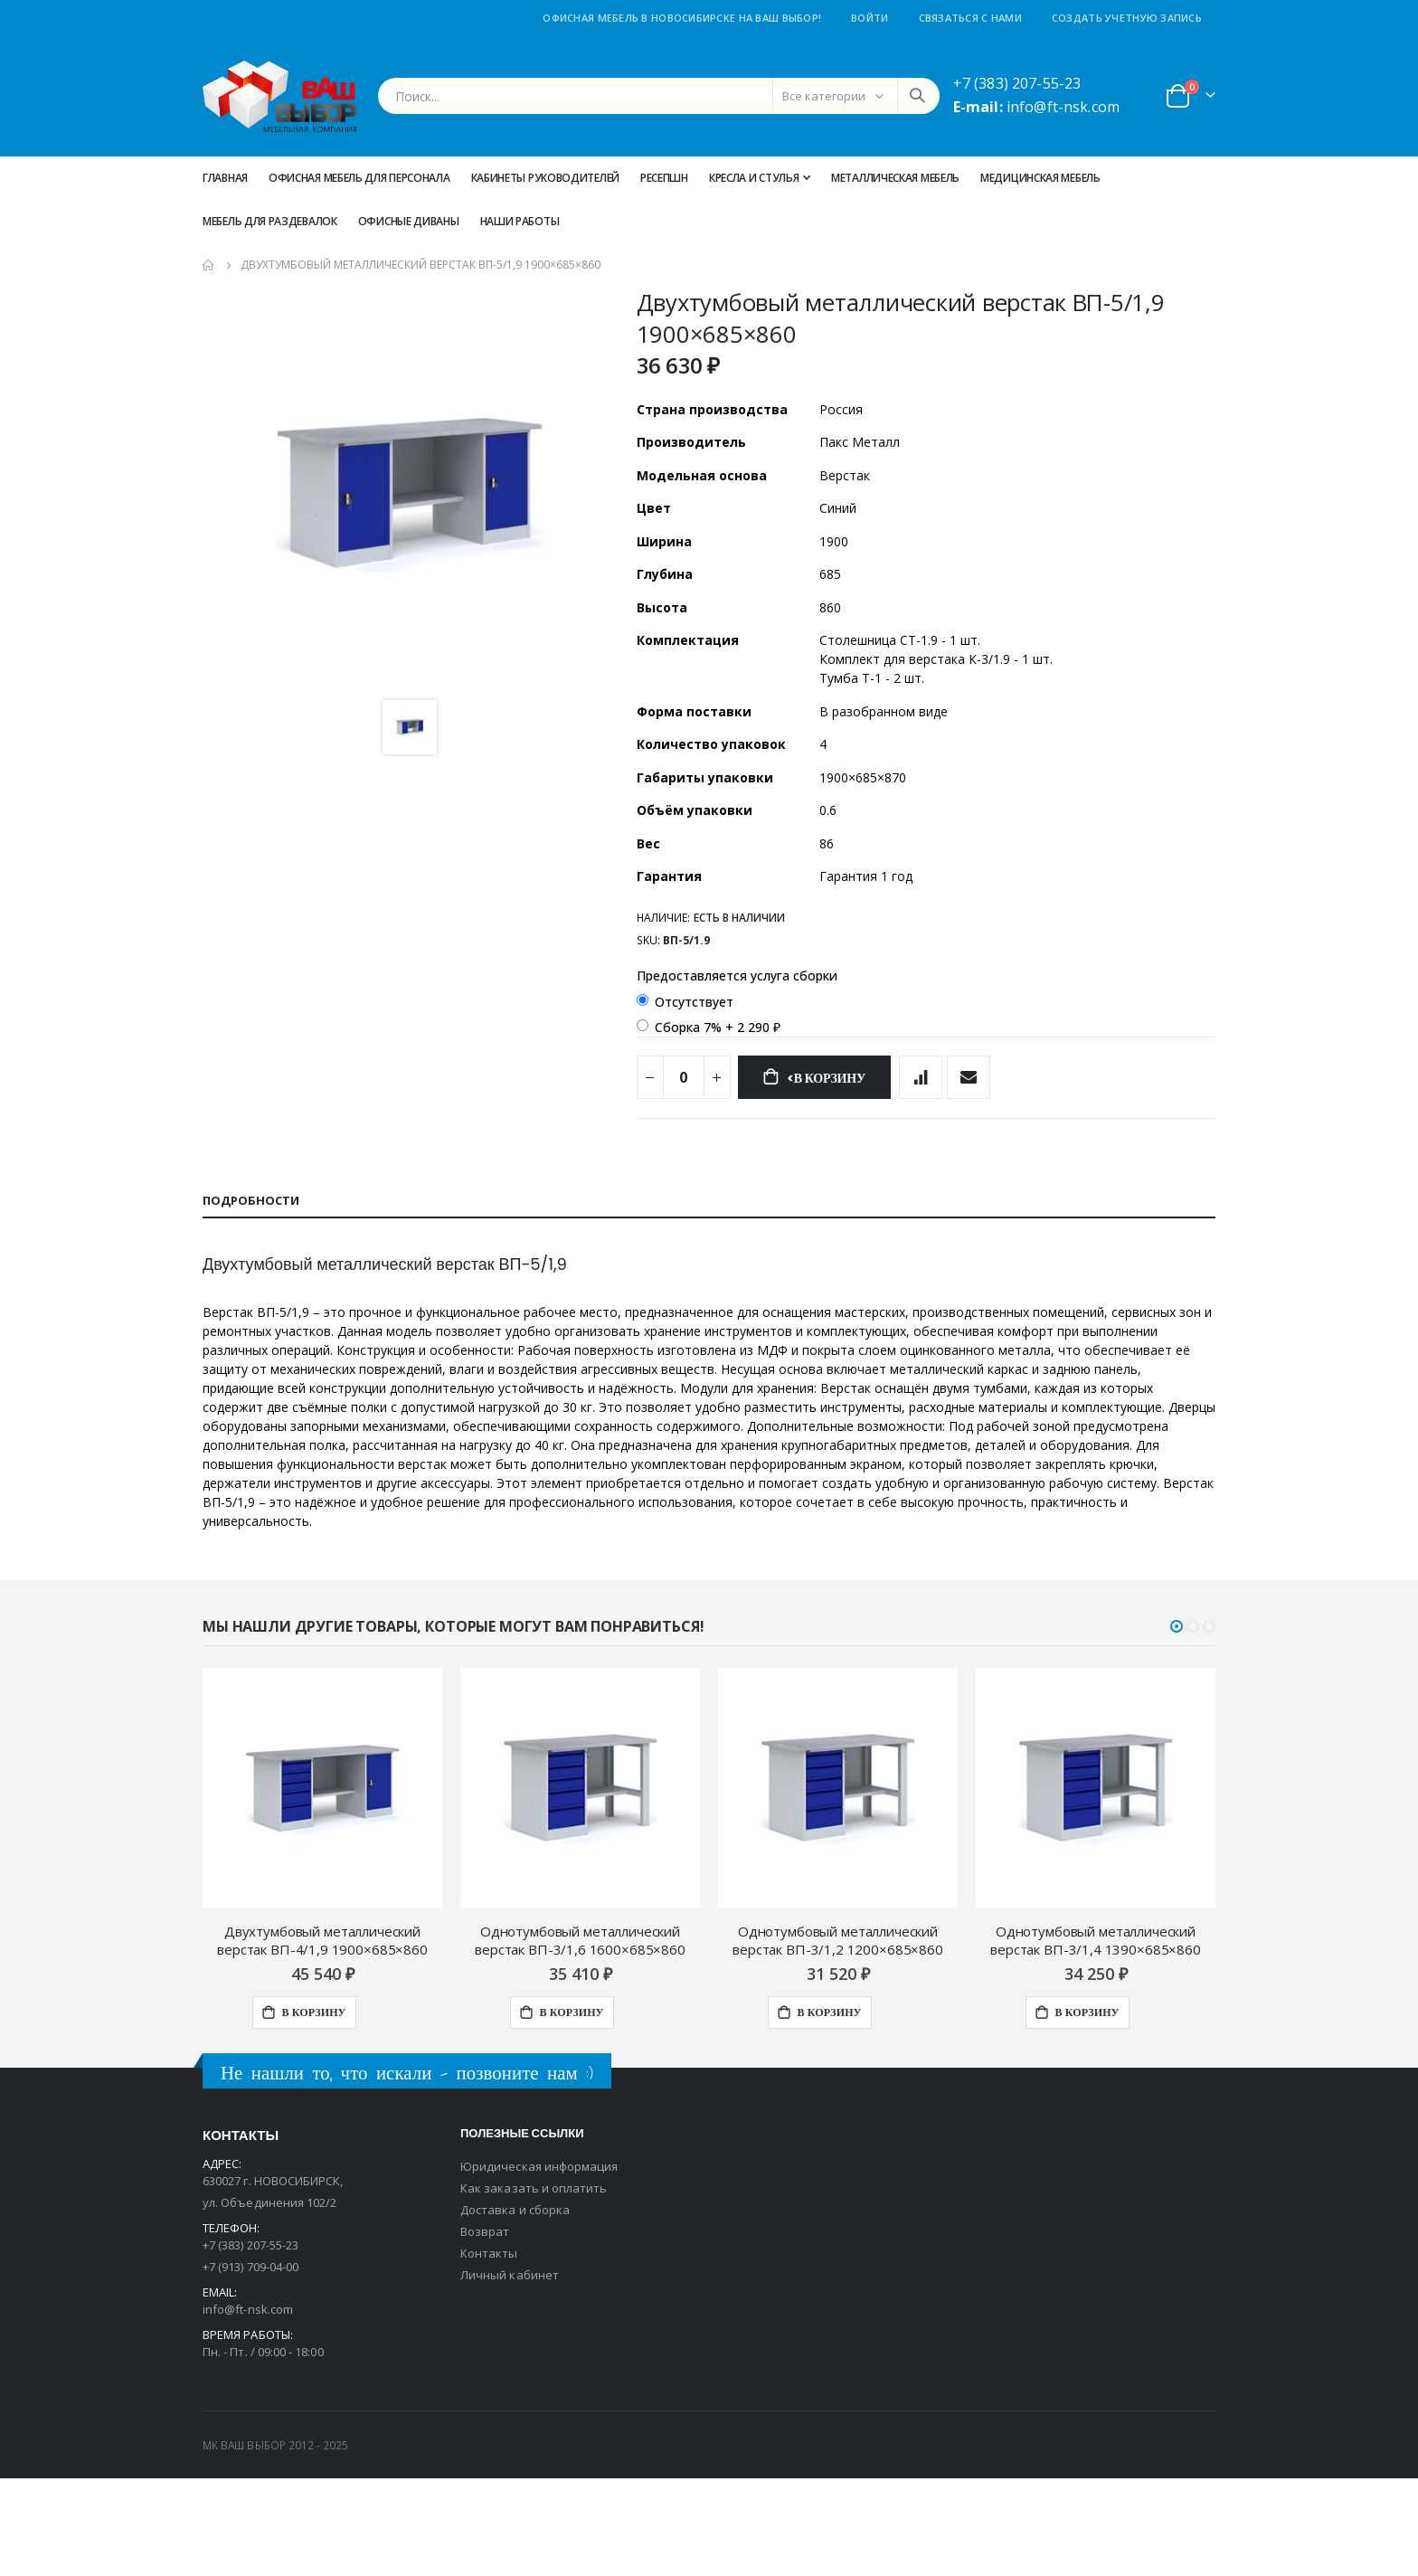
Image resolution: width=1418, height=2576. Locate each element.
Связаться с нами (970, 17)
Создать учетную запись (1127, 17)
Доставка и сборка (515, 2307)
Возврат (484, 2329)
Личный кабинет (509, 2372)
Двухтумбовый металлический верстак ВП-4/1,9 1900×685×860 (322, 2038)
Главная (225, 177)
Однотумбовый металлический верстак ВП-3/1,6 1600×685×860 (580, 2038)
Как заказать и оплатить (534, 2286)
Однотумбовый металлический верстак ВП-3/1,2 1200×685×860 (838, 2038)
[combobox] (659, 96)
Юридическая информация (539, 2264)
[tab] (709, 1263)
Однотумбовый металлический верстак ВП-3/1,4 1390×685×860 (1095, 2038)
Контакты (489, 2351)
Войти (869, 17)
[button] (1176, 1724)
